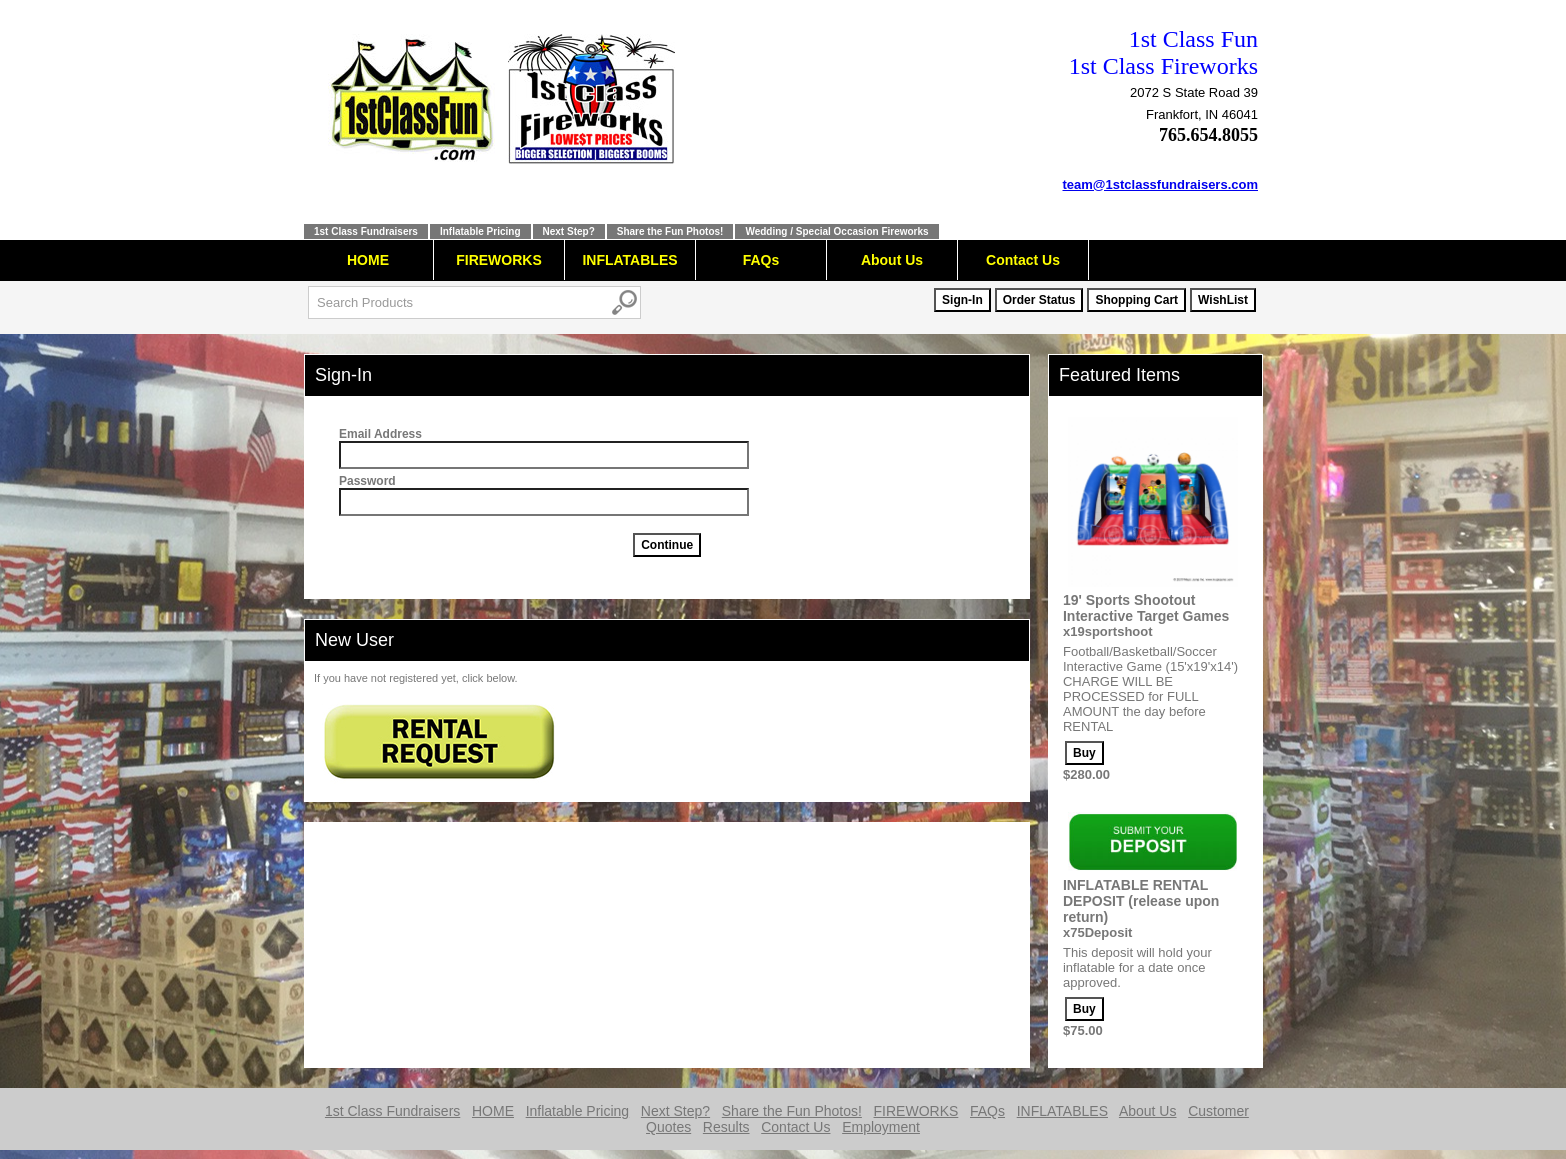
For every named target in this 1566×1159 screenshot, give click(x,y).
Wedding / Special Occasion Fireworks (836, 231)
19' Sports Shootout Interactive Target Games (1146, 608)
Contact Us (1023, 260)
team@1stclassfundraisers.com (1161, 184)
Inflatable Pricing (480, 231)
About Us (892, 260)
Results (726, 1127)
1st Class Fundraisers (366, 231)
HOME (368, 260)
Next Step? (569, 231)
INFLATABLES (629, 260)
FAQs (761, 260)
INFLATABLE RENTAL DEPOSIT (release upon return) (1141, 901)
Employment (881, 1127)
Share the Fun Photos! (670, 231)
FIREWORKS (499, 260)
